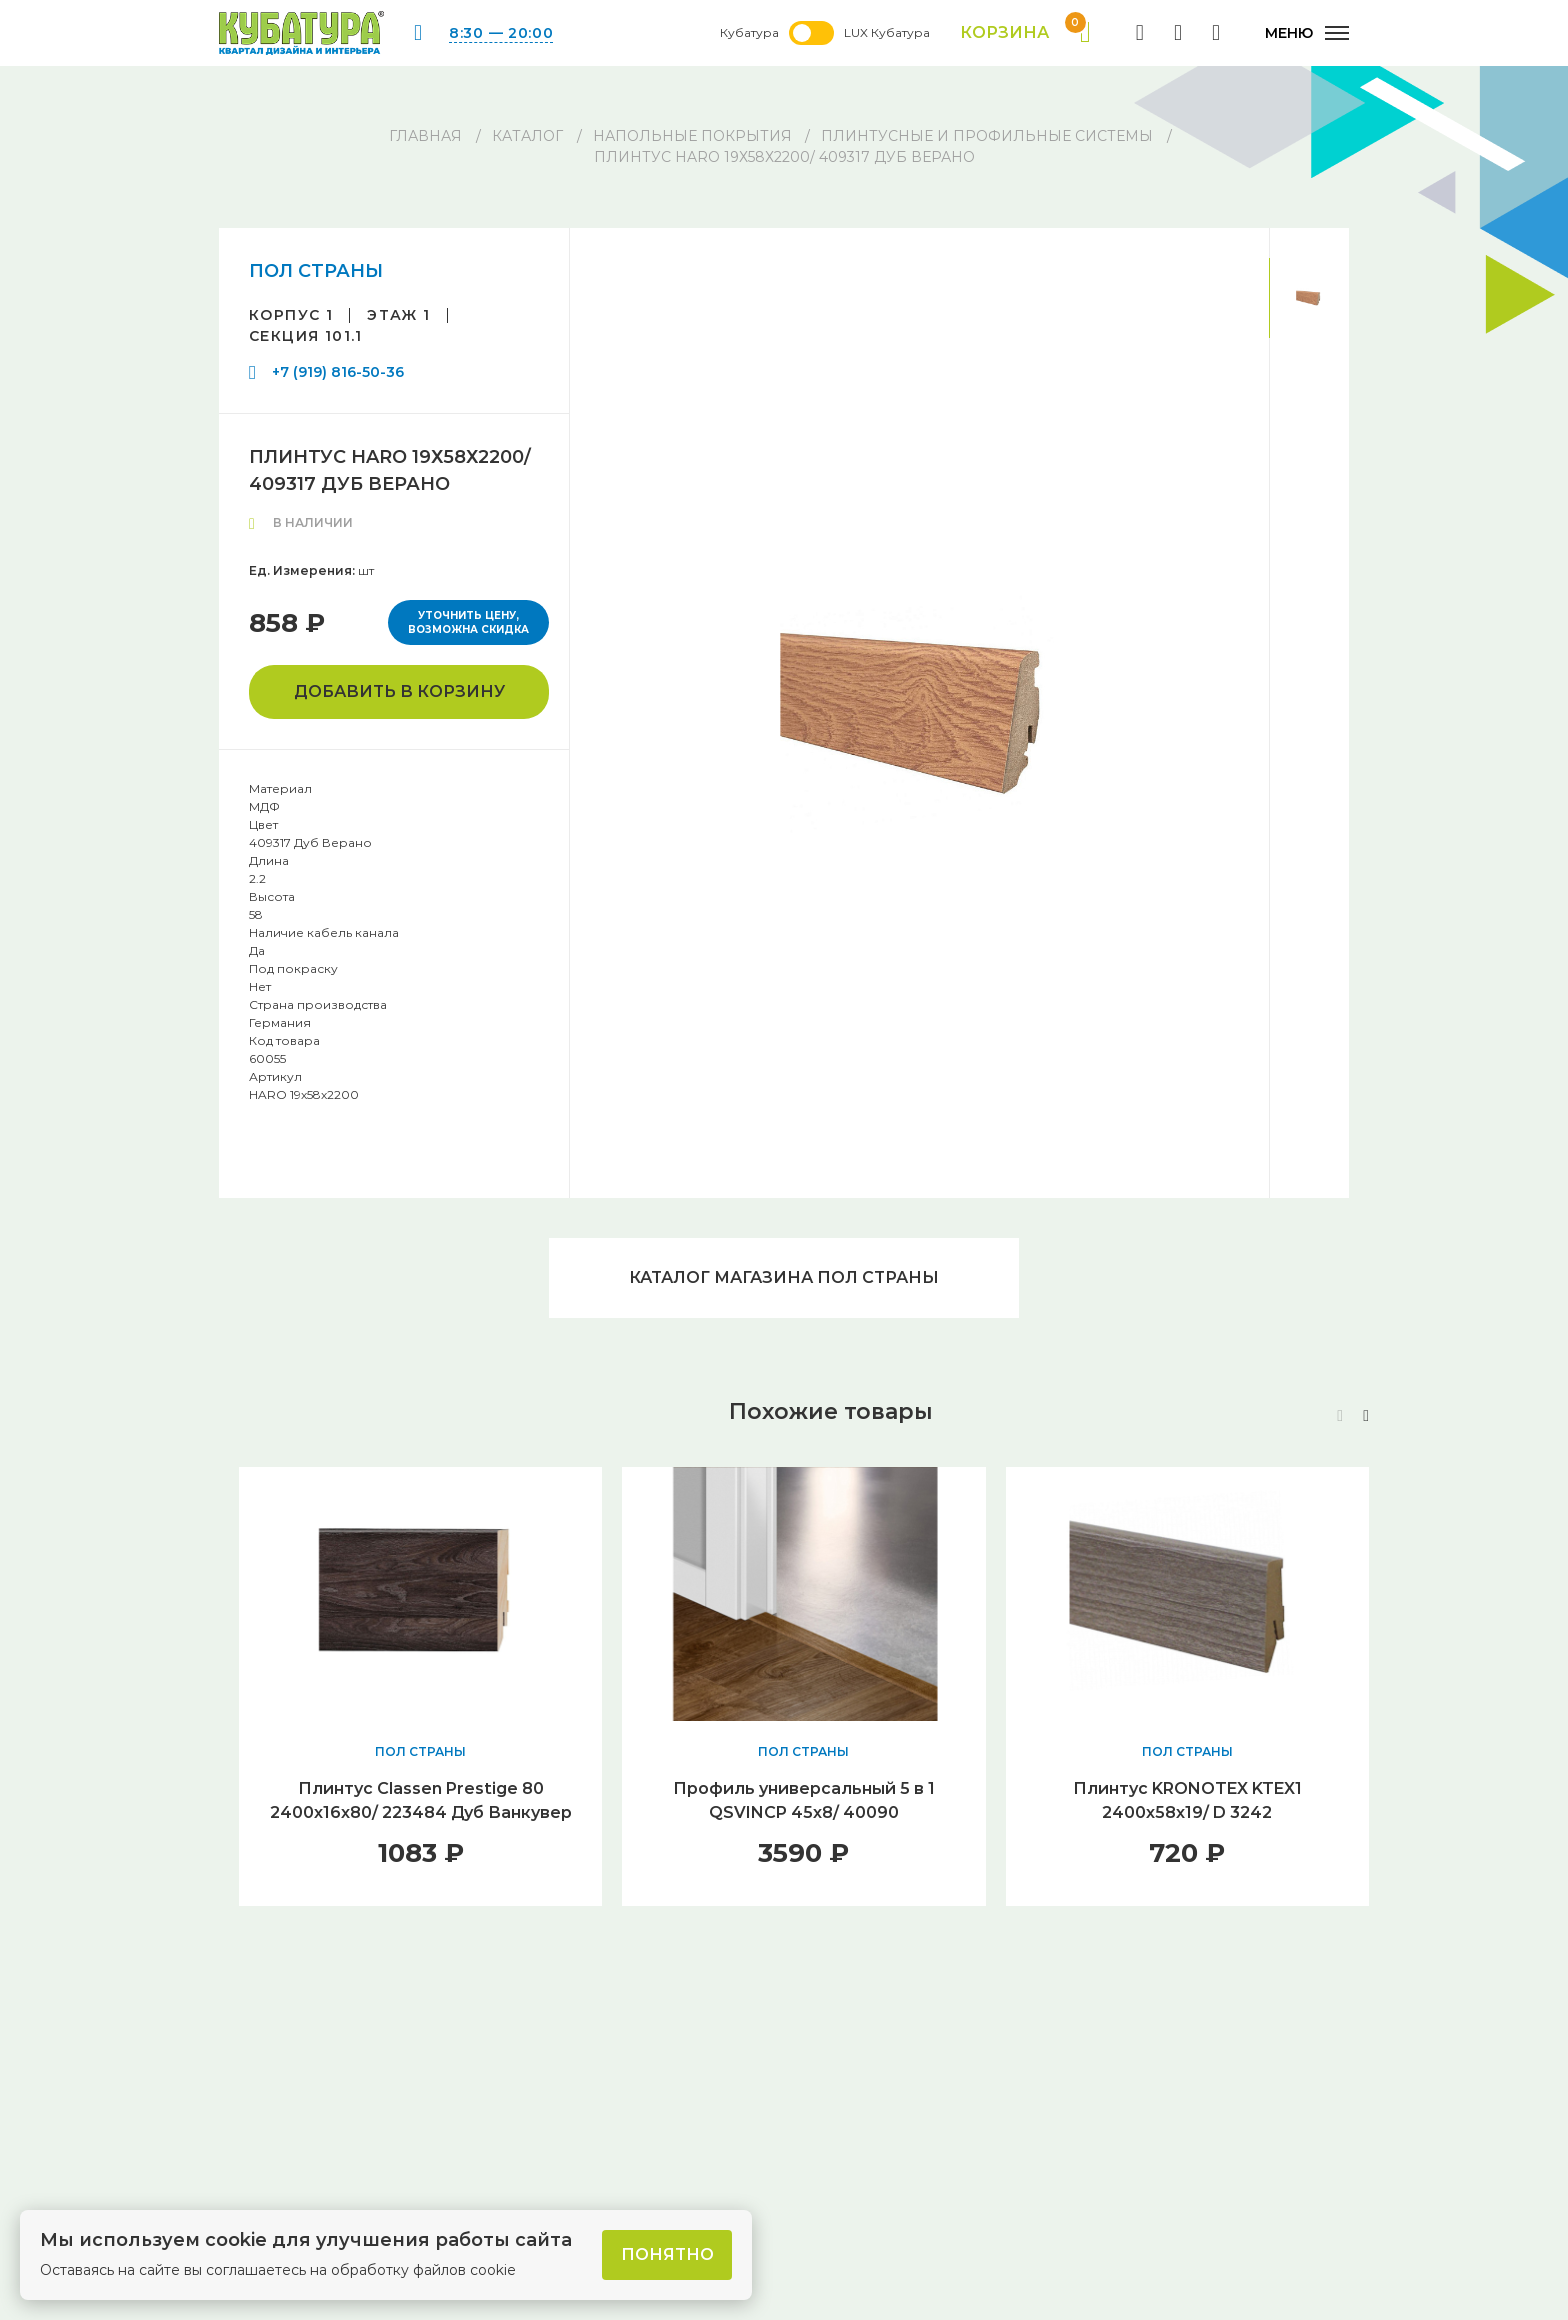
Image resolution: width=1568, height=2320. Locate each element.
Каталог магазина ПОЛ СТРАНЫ (784, 1277)
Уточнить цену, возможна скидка (468, 622)
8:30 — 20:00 (501, 33)
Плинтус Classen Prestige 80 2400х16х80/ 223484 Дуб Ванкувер (421, 1800)
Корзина (1025, 33)
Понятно (667, 2254)
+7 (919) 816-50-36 (338, 372)
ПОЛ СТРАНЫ (316, 271)
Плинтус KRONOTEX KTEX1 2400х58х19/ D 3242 (1187, 1800)
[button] (1366, 1416)
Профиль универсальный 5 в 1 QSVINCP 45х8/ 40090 (804, 1800)
